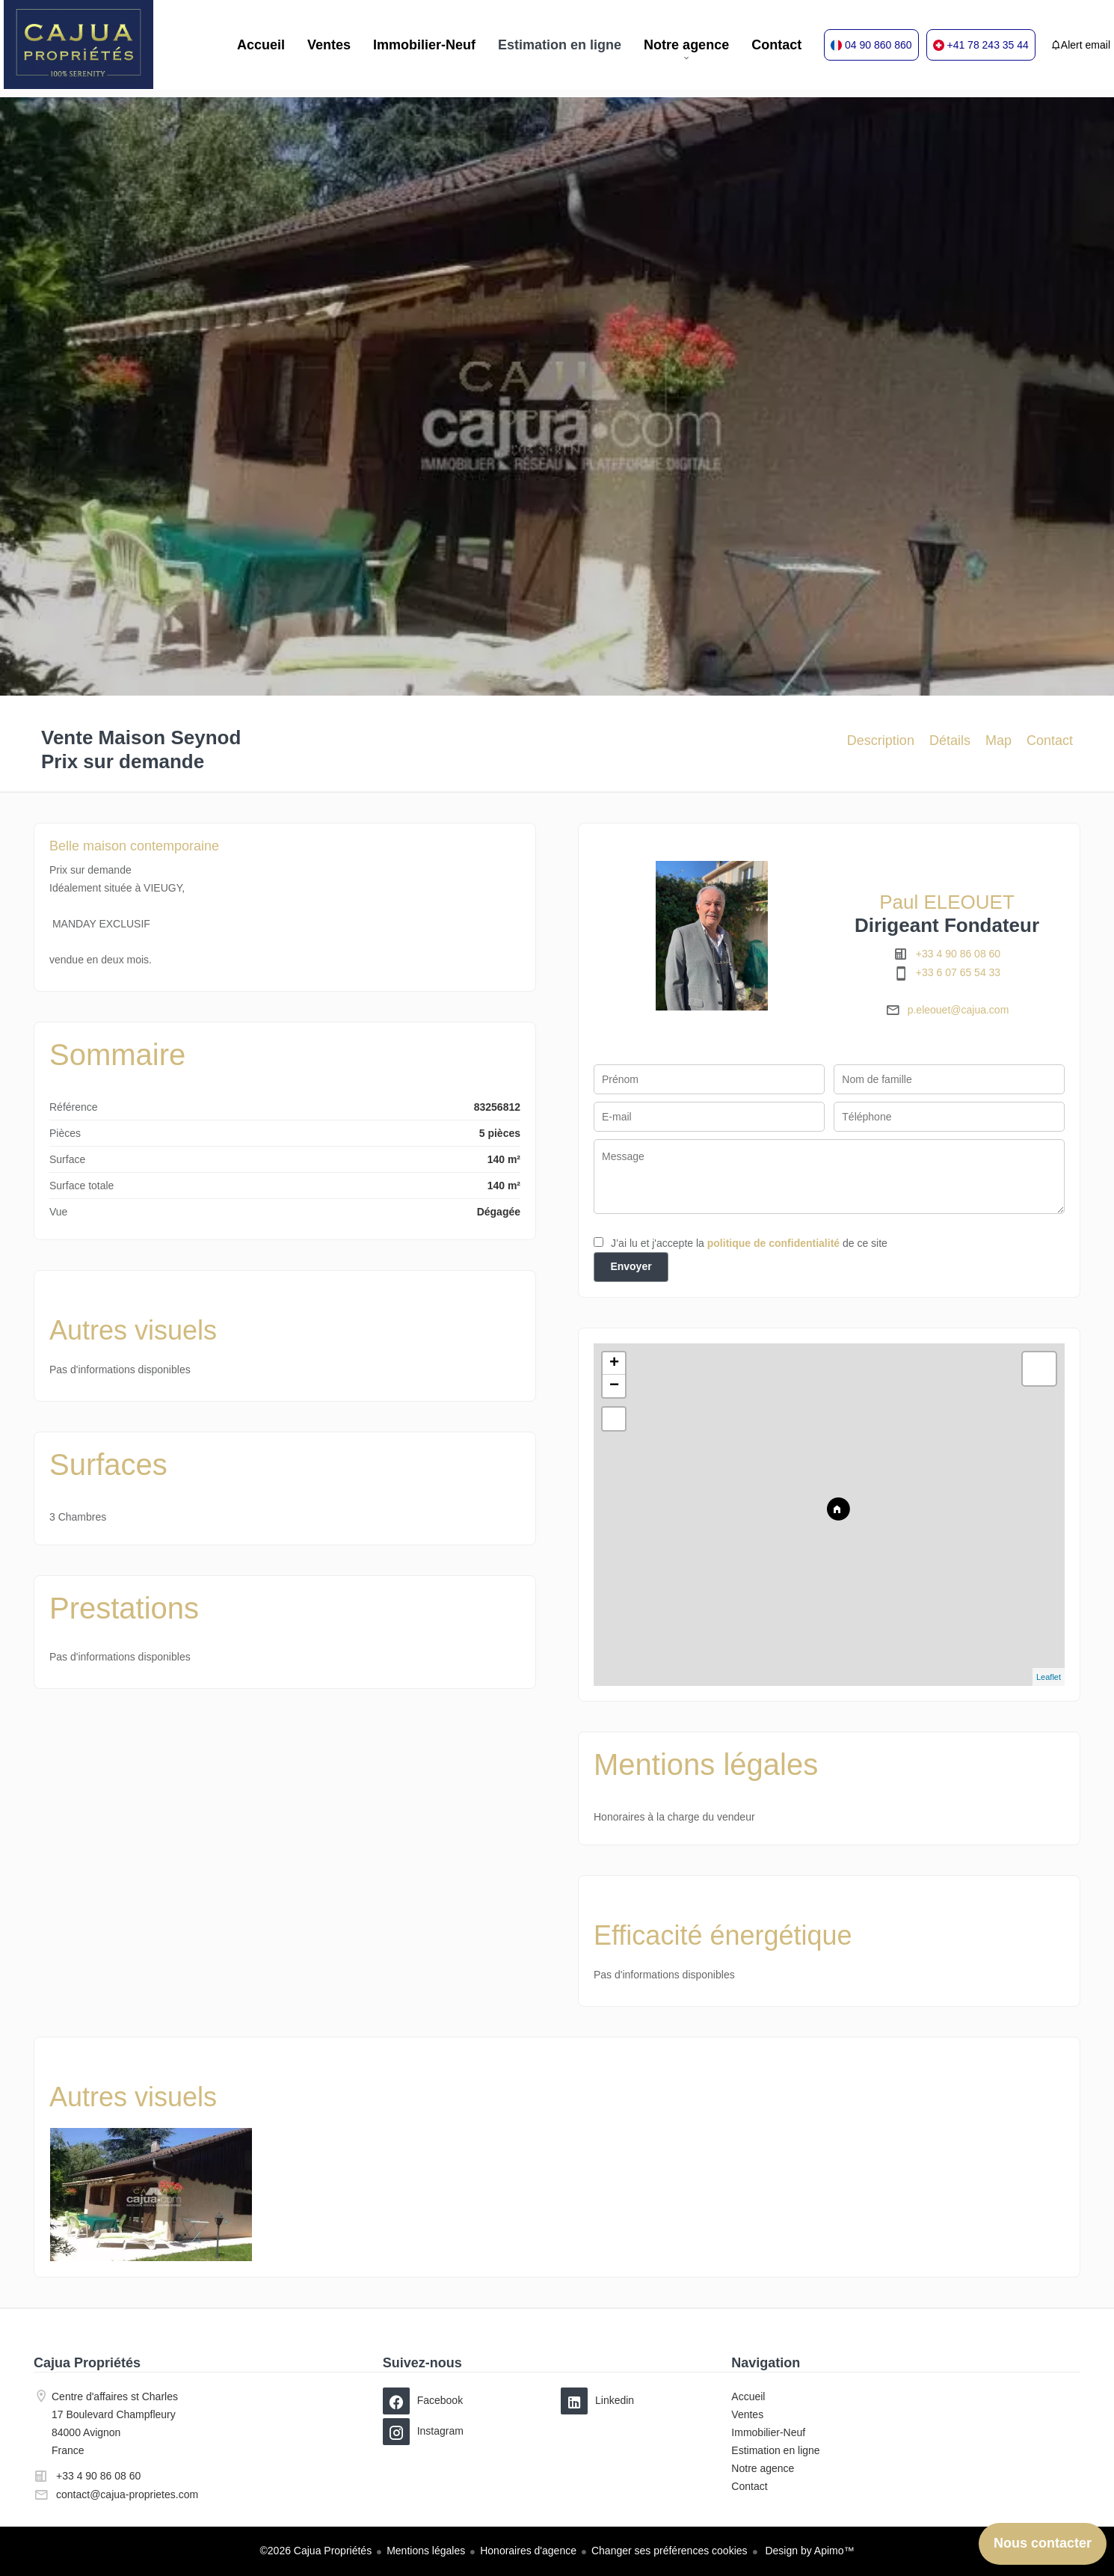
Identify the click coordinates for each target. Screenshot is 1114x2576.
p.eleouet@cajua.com (958, 1010)
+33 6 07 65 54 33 (958, 972)
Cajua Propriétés (87, 2362)
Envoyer (630, 1266)
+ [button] (614, 1363)
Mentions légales (426, 2551)
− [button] (614, 1386)
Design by (809, 2551)
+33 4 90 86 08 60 (958, 954)
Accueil (78, 45)
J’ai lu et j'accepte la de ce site (749, 1243)
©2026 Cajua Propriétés (316, 2551)
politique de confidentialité (773, 1243)
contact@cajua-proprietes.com (127, 2494)
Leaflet (1048, 1676)
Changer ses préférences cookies (669, 2551)
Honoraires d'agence (528, 2551)
